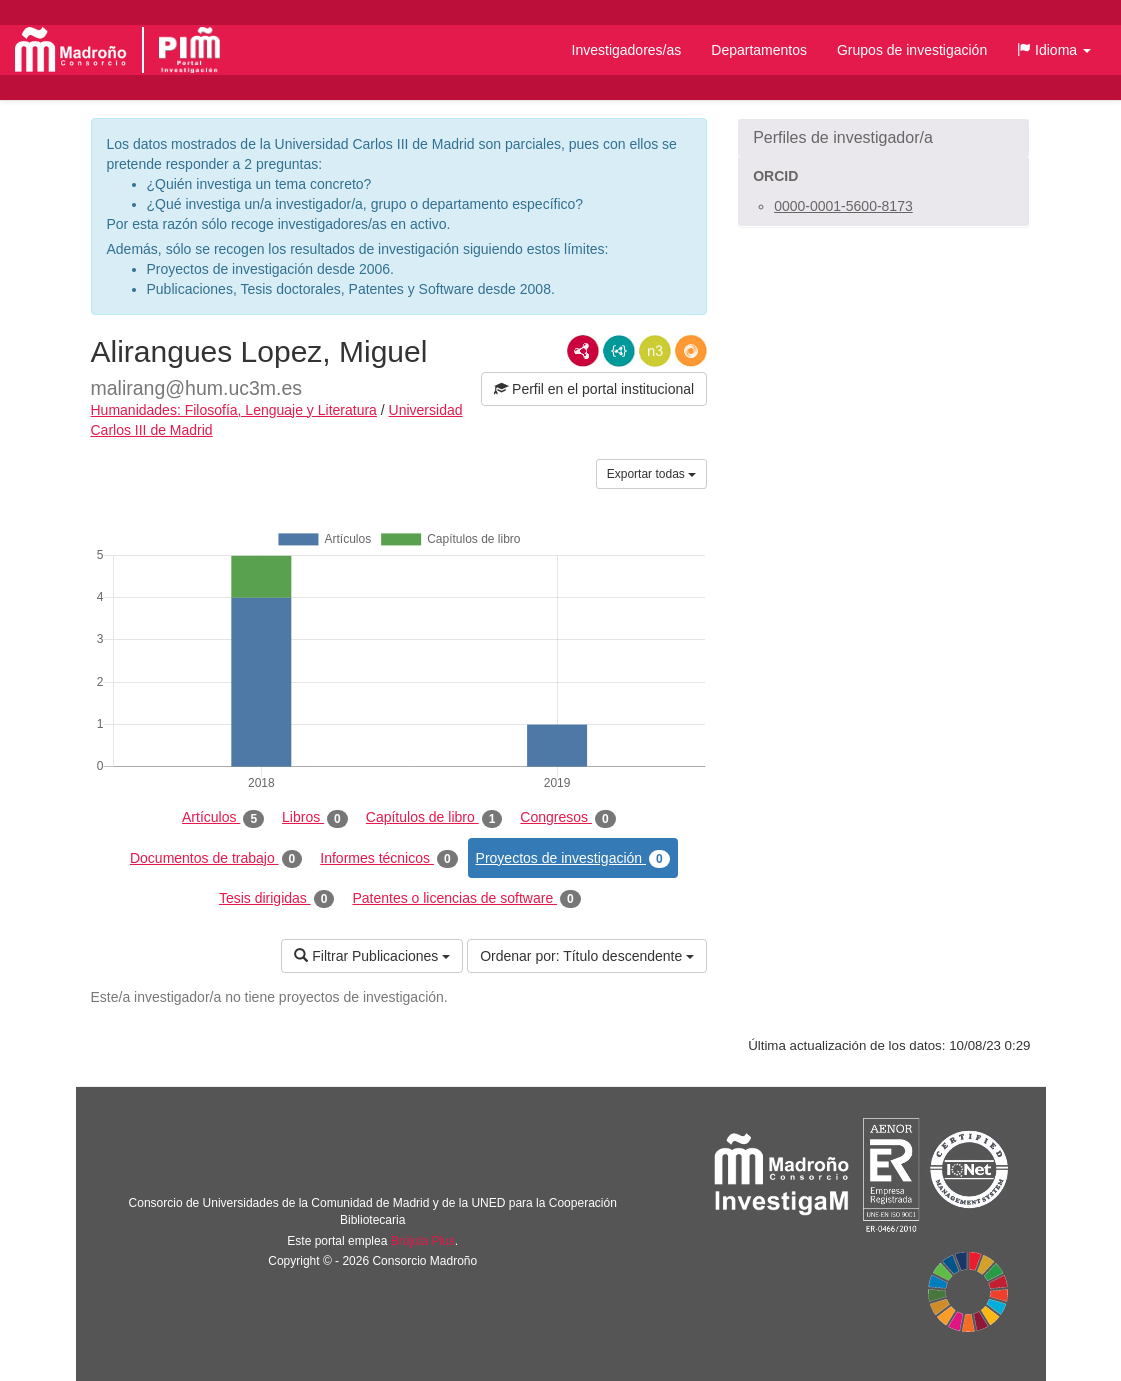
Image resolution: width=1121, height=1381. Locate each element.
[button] (1054, 50)
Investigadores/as (627, 50)
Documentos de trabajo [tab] (216, 859)
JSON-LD (619, 351)
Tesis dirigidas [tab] (277, 899)
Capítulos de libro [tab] (434, 818)
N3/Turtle (655, 351)
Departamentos (759, 50)
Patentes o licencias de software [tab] (466, 899)
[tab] (883, 138)
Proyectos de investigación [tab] (573, 859)
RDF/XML (583, 351)
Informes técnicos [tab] (388, 859)
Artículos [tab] (223, 818)
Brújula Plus (423, 1241)
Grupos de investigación (912, 50)
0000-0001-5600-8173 (843, 206)
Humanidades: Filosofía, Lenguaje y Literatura (234, 410)
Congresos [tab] (567, 818)
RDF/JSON (691, 351)
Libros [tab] (315, 818)
